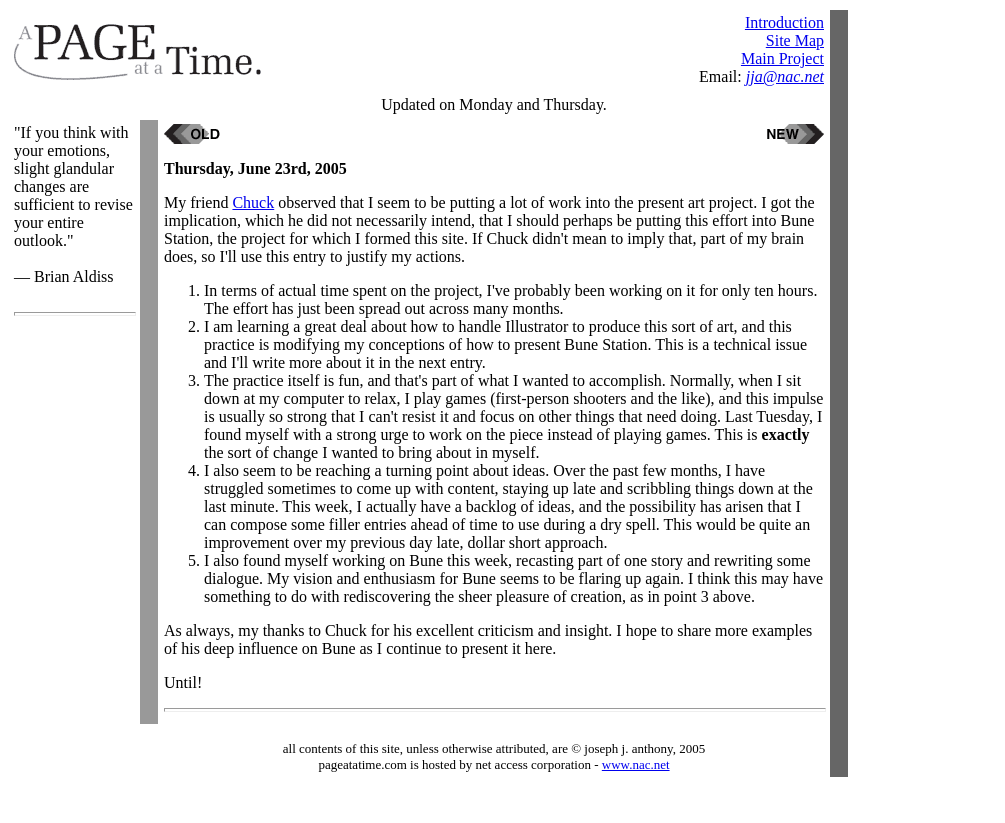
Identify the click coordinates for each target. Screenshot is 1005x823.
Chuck (253, 202)
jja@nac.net (785, 76)
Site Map (795, 40)
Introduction (784, 22)
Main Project (782, 58)
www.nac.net (636, 764)
